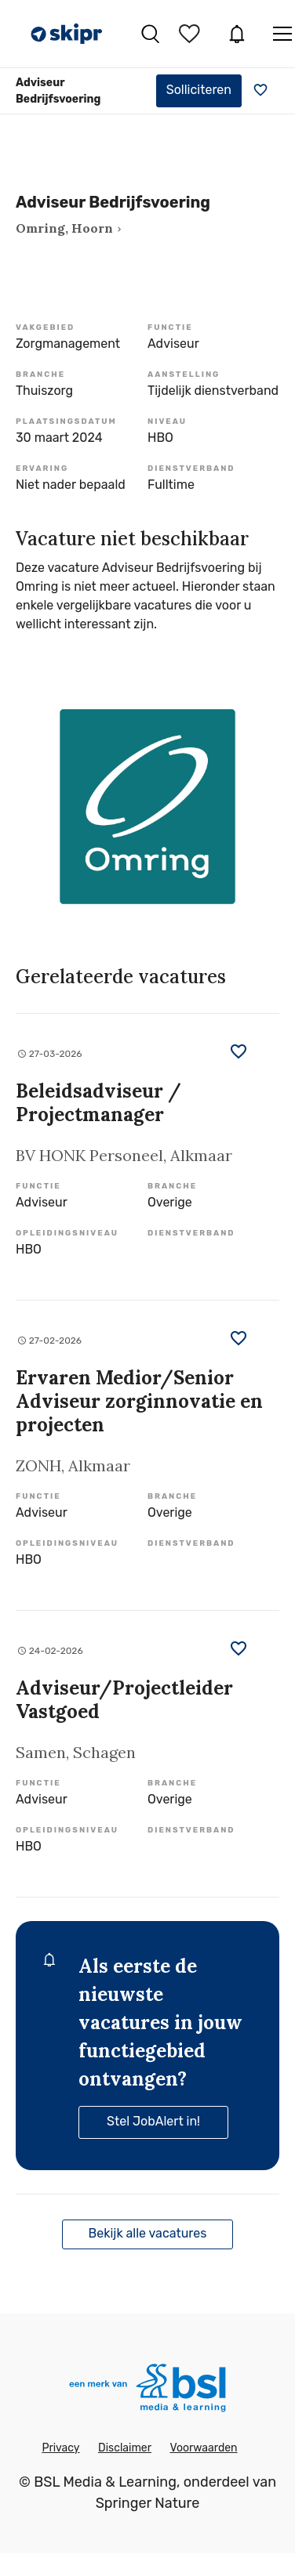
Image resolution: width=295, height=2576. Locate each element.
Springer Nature (148, 2503)
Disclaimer (124, 2448)
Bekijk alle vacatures (148, 2233)
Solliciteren (198, 89)
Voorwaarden (203, 2448)
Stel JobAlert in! (153, 2121)
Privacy (60, 2448)
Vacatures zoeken (150, 33)
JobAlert (237, 33)
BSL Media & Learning (105, 2482)
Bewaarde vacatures (191, 33)
